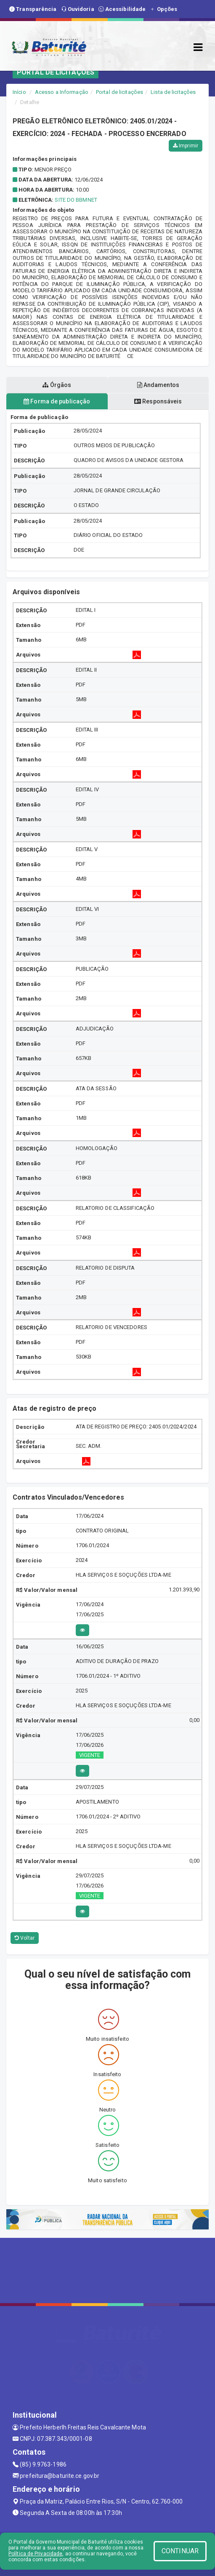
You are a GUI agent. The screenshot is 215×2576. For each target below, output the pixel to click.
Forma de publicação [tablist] (57, 401)
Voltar (25, 1938)
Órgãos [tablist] (56, 385)
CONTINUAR (180, 2551)
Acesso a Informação (61, 92)
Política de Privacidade (35, 2554)
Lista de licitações (173, 92)
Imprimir (185, 146)
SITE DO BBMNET (76, 200)
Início (19, 92)
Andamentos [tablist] (158, 385)
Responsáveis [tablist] (158, 401)
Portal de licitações (119, 92)
